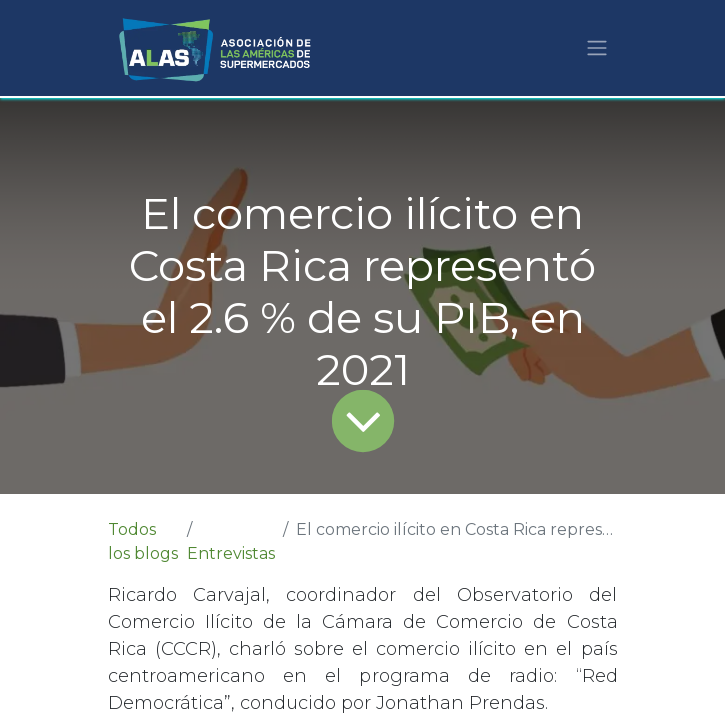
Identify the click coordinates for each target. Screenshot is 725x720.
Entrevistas (231, 553)
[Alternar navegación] (597, 48)
